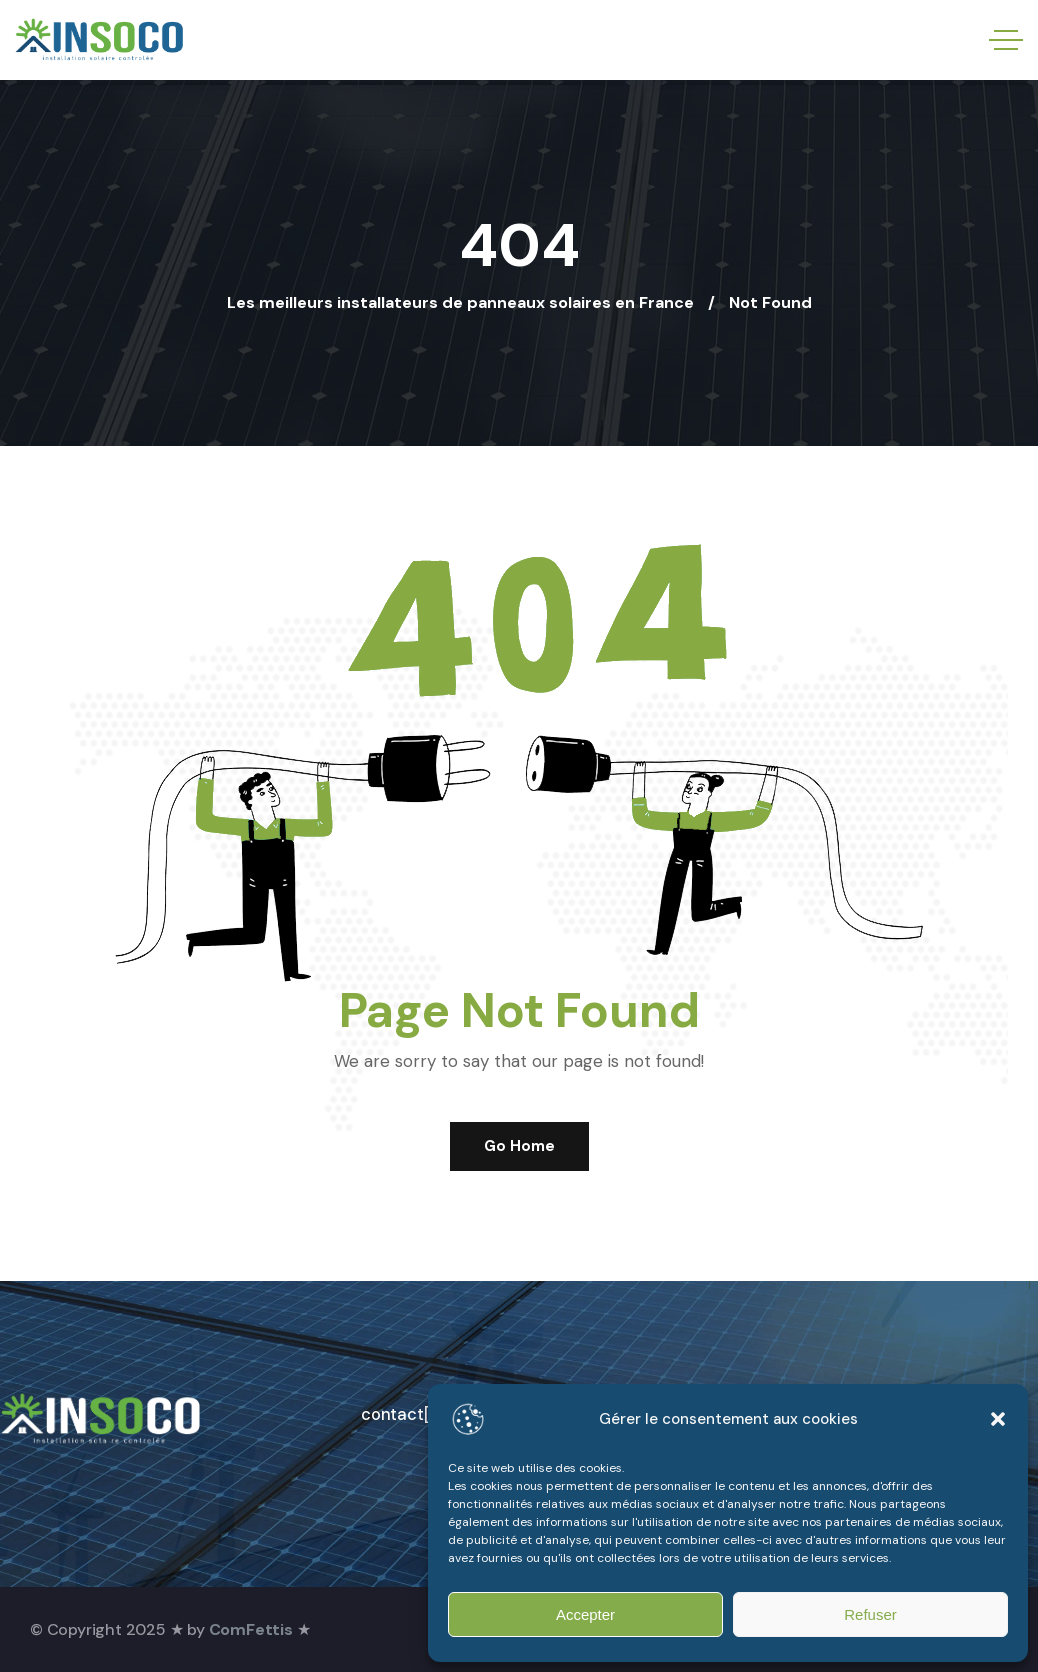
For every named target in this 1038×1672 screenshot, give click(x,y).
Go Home (519, 1146)
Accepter (585, 1614)
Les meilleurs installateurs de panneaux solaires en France (460, 302)
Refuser (870, 1614)
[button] (998, 1419)
